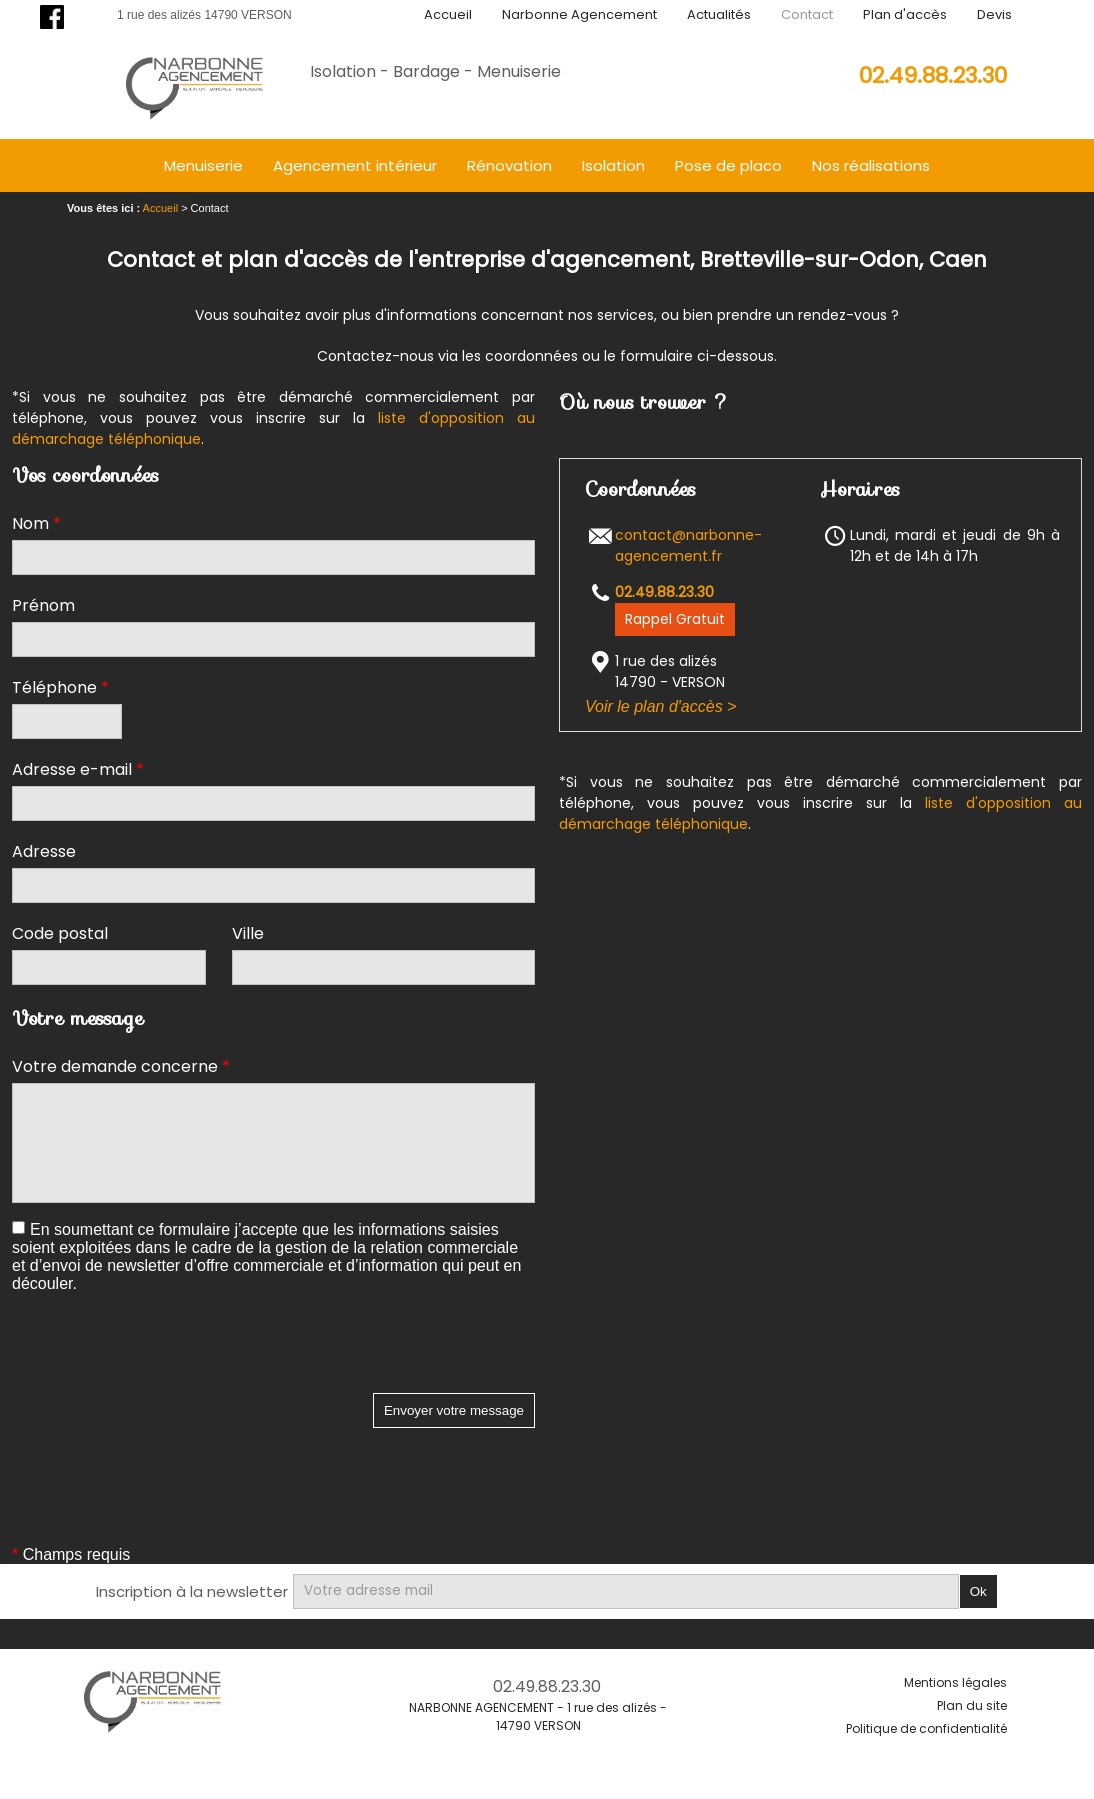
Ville (248, 933)
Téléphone (60, 687)
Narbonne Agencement (579, 14)
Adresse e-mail (78, 769)
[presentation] (164, 1354)
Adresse (44, 851)
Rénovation (509, 165)
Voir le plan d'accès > (660, 706)
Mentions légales (955, 1682)
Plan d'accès (905, 14)
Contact (807, 14)
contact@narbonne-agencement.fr (688, 545)
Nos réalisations (871, 165)
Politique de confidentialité (926, 1728)
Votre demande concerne (121, 1066)
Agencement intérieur (355, 165)
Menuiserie (203, 165)
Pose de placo (728, 165)
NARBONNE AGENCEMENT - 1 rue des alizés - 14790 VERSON (538, 1716)
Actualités (719, 14)
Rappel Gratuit (675, 619)
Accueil (448, 14)
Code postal (60, 933)
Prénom (43, 605)
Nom (36, 523)
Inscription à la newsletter (192, 1591)
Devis (994, 14)
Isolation (613, 165)
